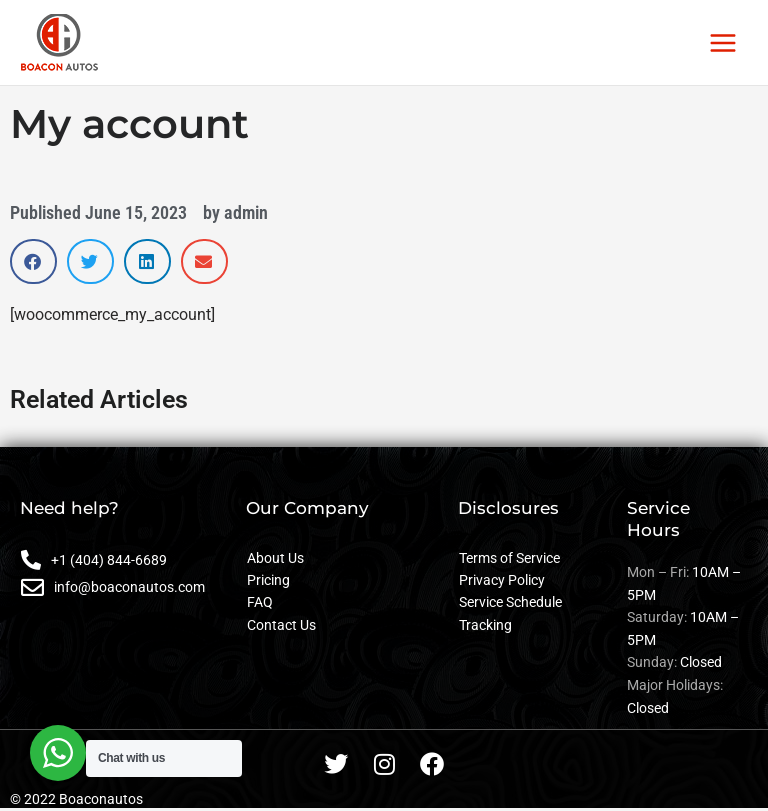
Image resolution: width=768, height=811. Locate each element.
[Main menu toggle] (723, 42)
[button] (33, 261)
